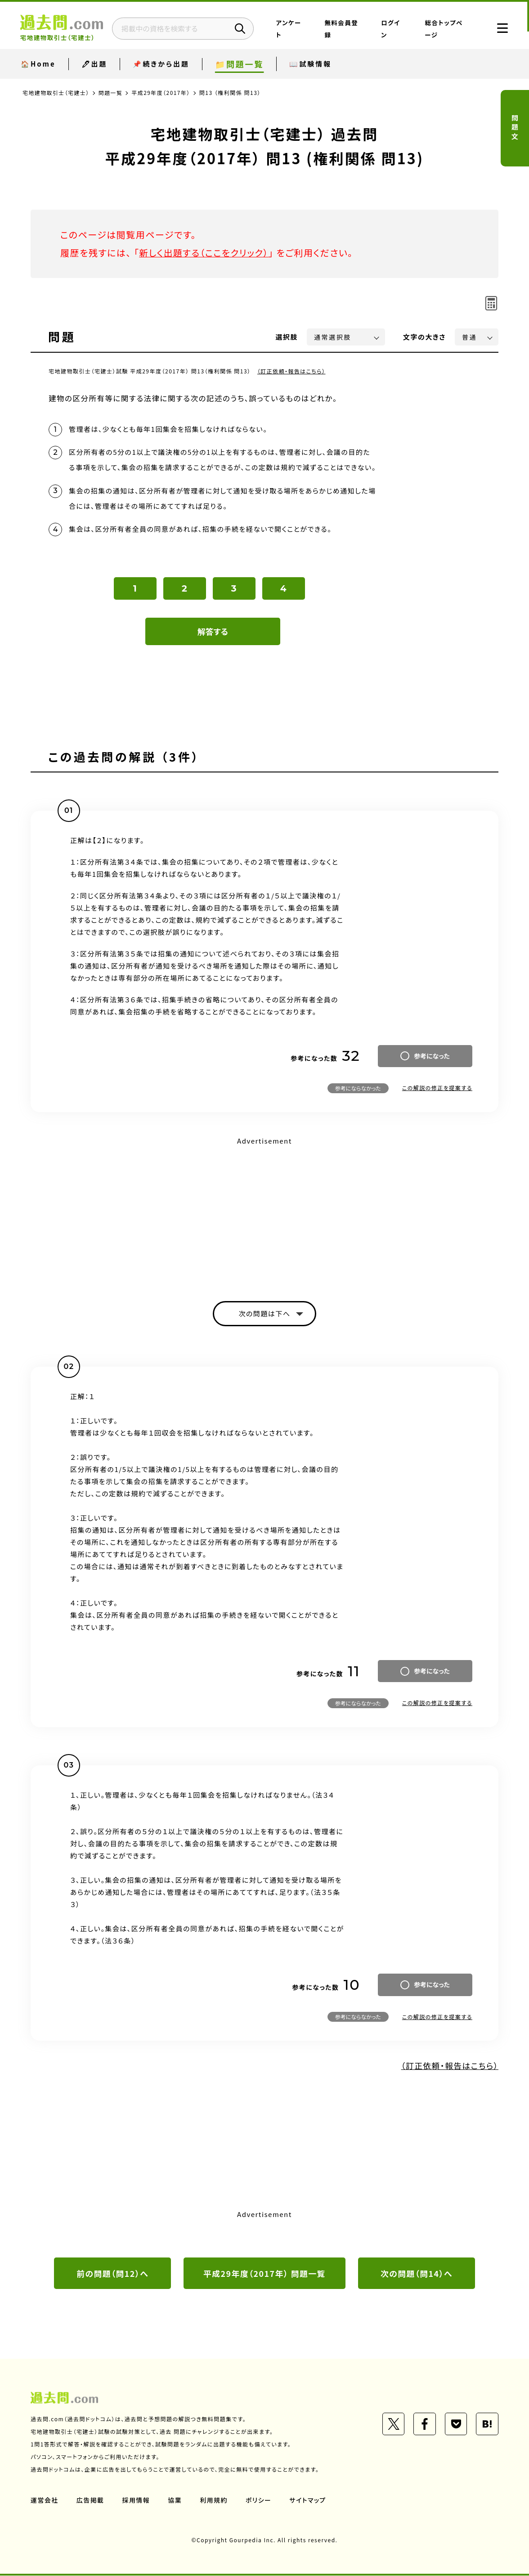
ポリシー (259, 2500)
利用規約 (214, 2500)
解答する (213, 631)
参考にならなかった (358, 1088)
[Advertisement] (264, 1211)
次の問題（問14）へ (416, 2274)
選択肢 (287, 336)
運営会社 (44, 2500)
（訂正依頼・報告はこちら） (291, 371)
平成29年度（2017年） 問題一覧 (265, 2274)
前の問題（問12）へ (112, 2274)
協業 (175, 2500)
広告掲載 (90, 2500)
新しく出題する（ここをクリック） (204, 252)
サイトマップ (308, 2500)
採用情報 (136, 2500)
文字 (424, 336)
